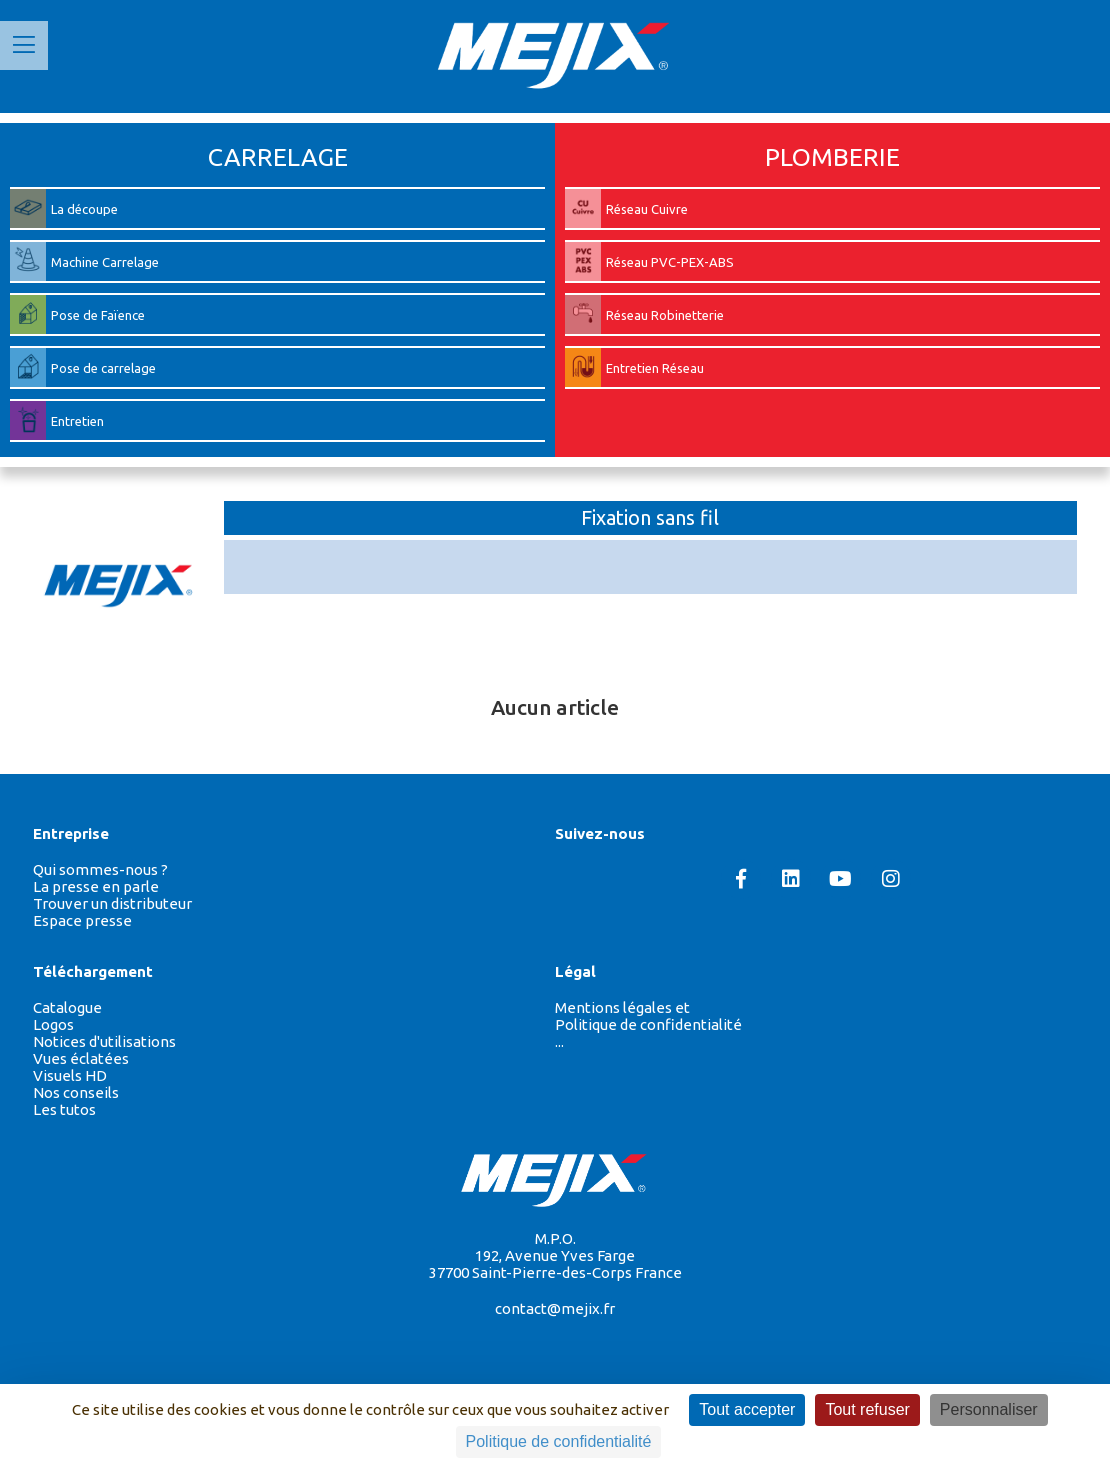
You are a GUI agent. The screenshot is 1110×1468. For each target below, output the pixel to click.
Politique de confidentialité (648, 1024)
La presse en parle (96, 886)
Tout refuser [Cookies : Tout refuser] (867, 1409)
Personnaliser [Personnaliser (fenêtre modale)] (989, 1409)
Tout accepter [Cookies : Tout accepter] (747, 1409)
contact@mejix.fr (555, 1308)
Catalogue (67, 1007)
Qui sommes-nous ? (100, 869)
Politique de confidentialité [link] (559, 1441)
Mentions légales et (622, 1007)
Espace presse (82, 920)
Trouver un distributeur (112, 903)
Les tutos (64, 1109)
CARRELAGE (278, 157)
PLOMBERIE (832, 157)
